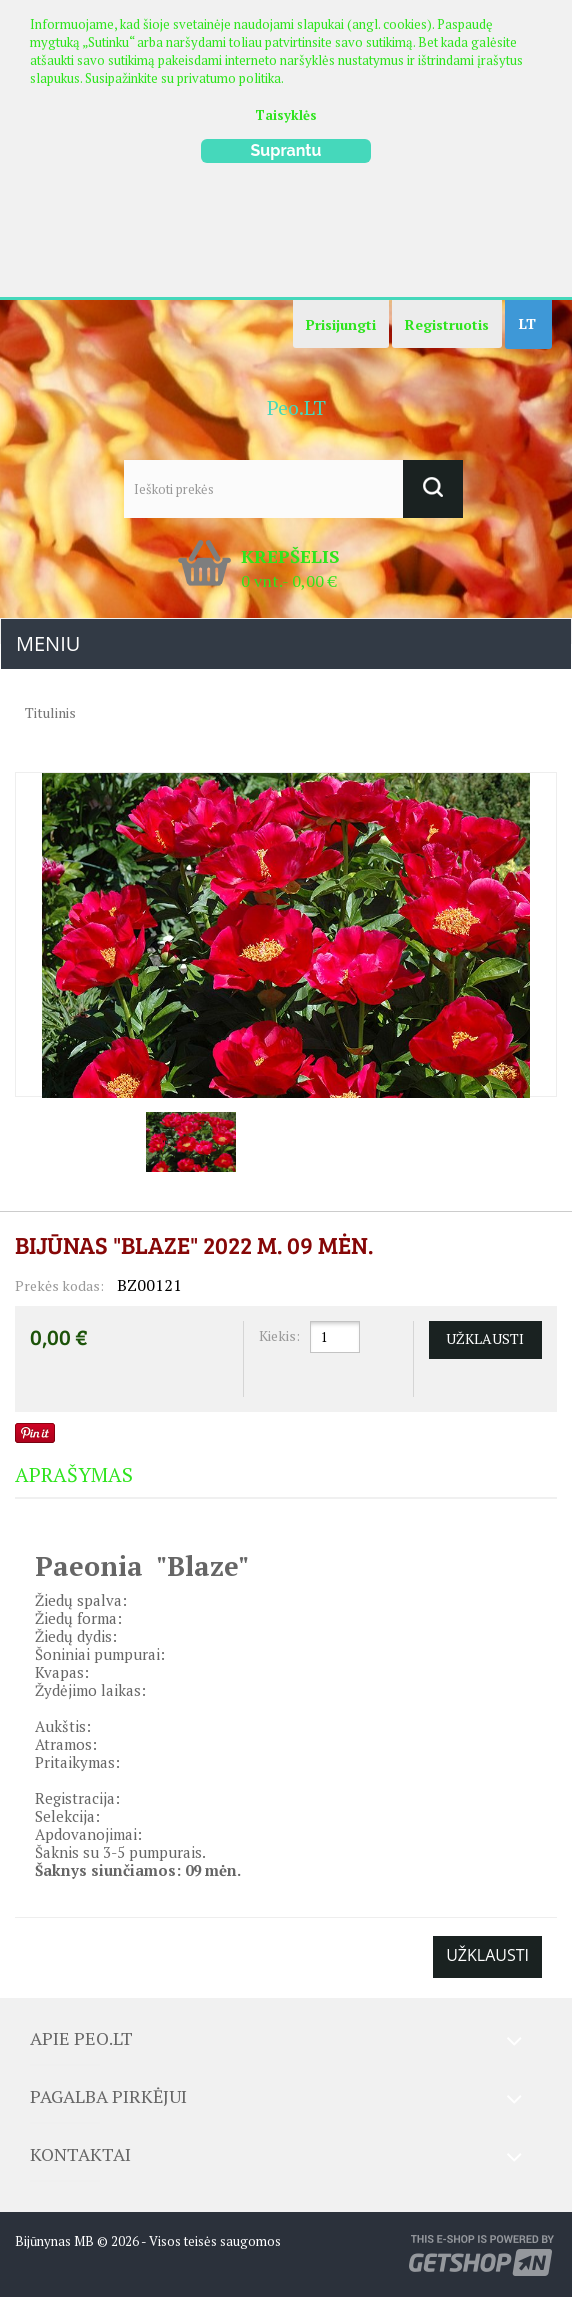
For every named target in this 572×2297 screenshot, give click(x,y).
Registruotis (447, 324)
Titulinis (50, 712)
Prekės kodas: (59, 1285)
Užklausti (487, 1955)
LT (527, 323)
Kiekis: (279, 1335)
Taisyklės (286, 115)
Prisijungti (341, 324)
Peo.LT (296, 407)
